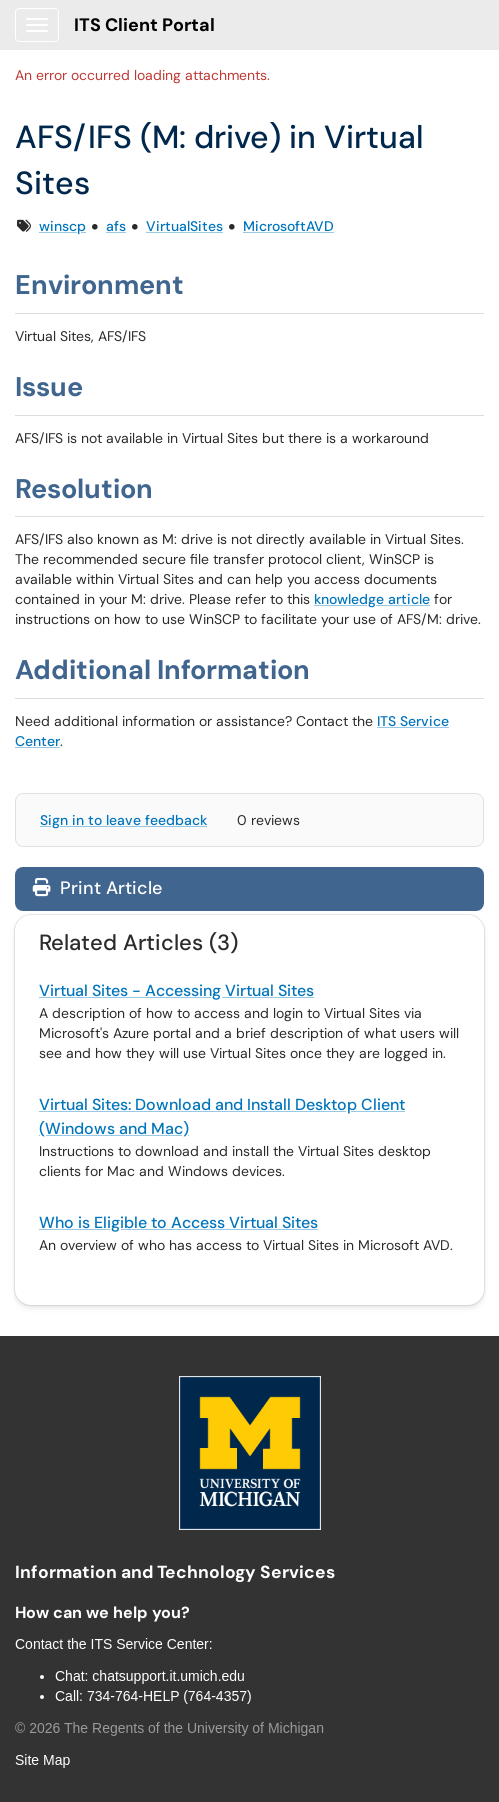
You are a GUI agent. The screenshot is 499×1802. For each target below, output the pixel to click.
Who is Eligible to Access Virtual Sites (178, 1222)
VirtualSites (184, 226)
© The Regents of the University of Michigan (169, 1728)
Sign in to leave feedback (123, 820)
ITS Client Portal (144, 25)
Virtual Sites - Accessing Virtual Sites (176, 990)
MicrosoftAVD (288, 226)
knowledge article (372, 599)
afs (116, 226)
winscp (62, 226)
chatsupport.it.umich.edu (168, 1676)
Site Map (42, 1760)
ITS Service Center (150, 1644)
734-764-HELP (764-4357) (169, 1696)
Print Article (97, 888)
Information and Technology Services (175, 1572)
